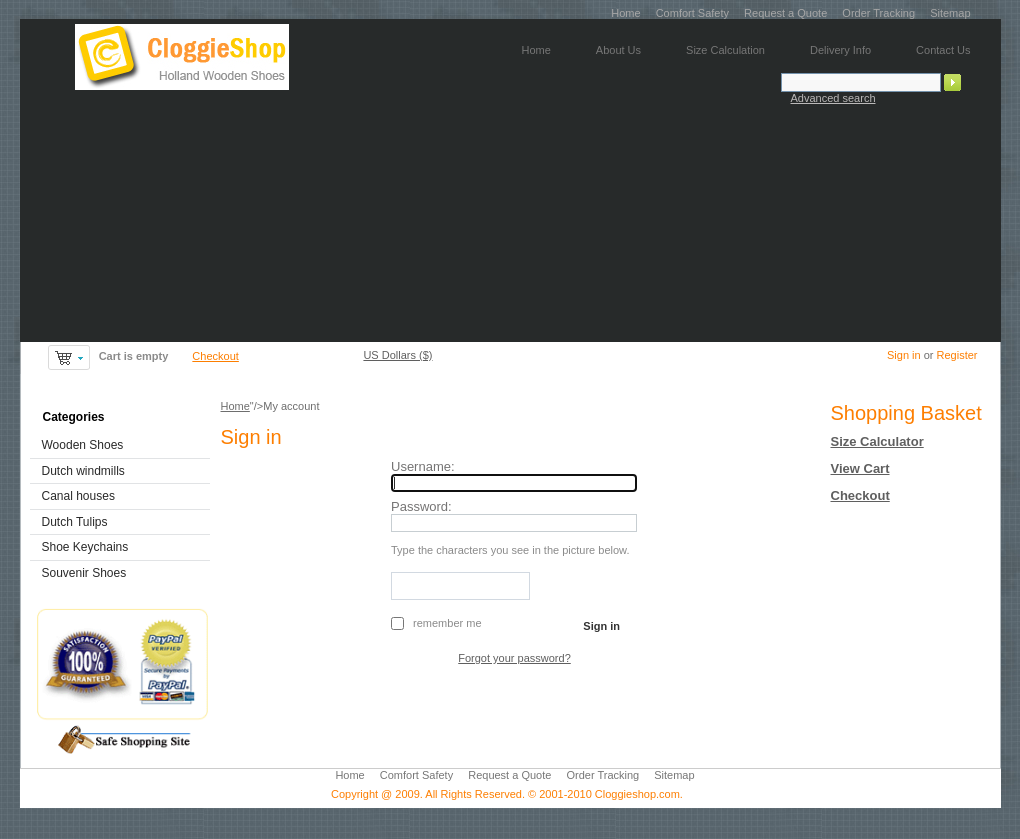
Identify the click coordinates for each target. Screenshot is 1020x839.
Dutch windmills (83, 471)
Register (957, 355)
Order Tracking (878, 13)
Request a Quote (785, 13)
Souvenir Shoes (84, 573)
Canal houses (78, 496)
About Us (618, 50)
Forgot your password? (514, 658)
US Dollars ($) (397, 355)
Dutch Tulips (75, 522)
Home (625, 13)
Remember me (447, 623)
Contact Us (943, 50)
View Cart (860, 468)
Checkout (215, 356)
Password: (421, 506)
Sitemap (950, 13)
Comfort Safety (692, 13)
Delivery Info (840, 50)
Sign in (904, 355)
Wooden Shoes (83, 445)
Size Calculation (725, 50)
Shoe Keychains (85, 547)
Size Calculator (877, 441)
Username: (423, 466)
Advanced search (833, 98)
